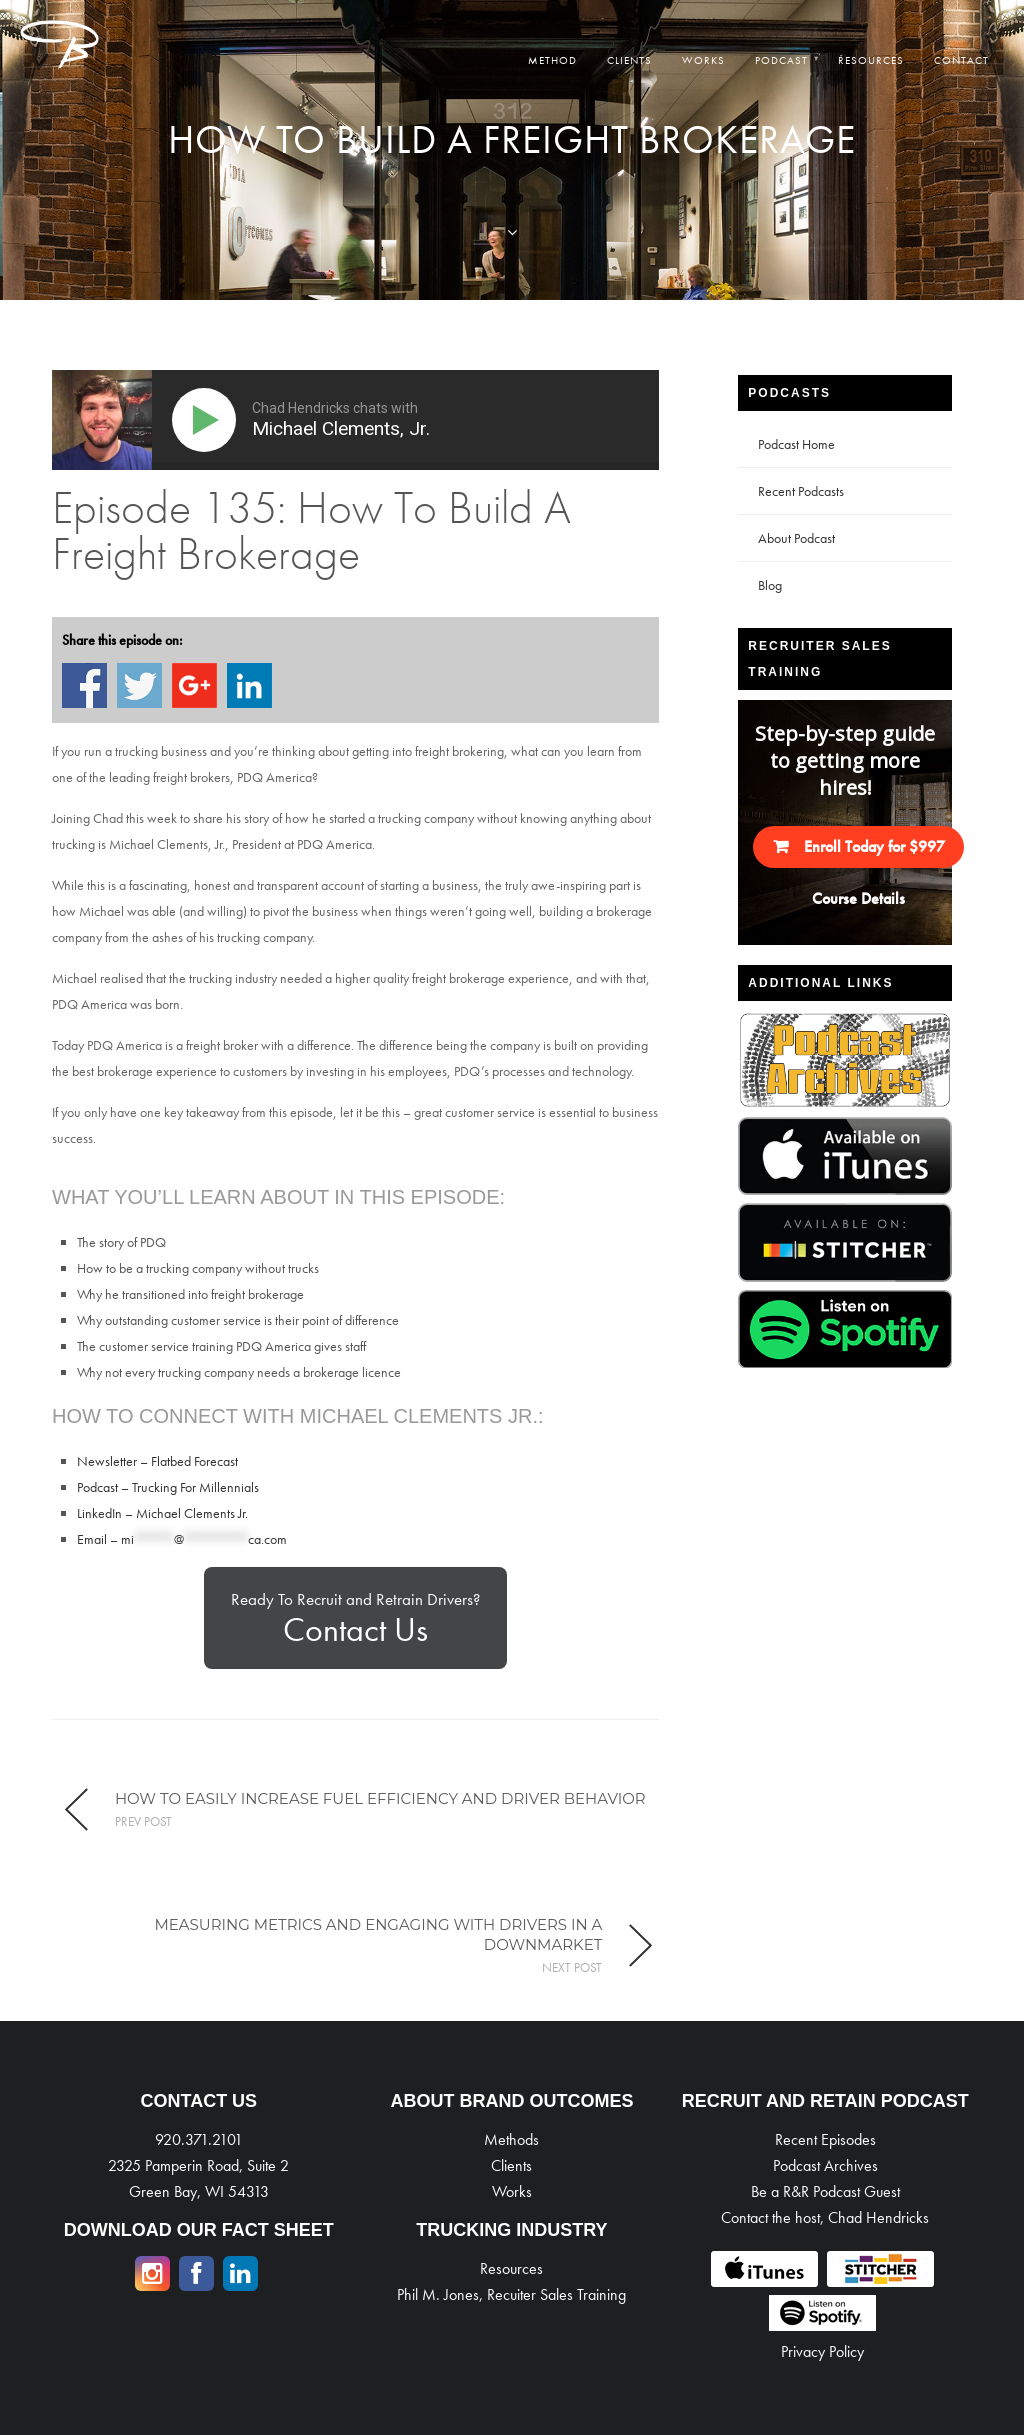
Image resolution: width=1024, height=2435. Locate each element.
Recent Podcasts (801, 491)
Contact (961, 60)
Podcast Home (796, 444)
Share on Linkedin (249, 685)
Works (703, 60)
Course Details (858, 898)
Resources (871, 60)
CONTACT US (198, 2101)
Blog (770, 585)
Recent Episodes (825, 2139)
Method (552, 60)
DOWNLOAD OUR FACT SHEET (199, 2230)
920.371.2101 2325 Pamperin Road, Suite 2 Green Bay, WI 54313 (198, 2165)
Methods (511, 2139)
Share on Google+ (194, 685)
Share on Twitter (139, 685)
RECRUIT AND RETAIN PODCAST (825, 2101)
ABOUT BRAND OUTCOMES (511, 2101)
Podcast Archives (825, 2165)
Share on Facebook (84, 685)
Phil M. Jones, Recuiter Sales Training (511, 2294)
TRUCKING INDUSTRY (511, 2230)
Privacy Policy (822, 2351)
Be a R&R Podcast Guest (825, 2191)
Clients (629, 60)
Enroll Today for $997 (874, 846)
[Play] (208, 420)
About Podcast (796, 538)
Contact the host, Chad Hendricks (825, 2217)
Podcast (781, 60)
